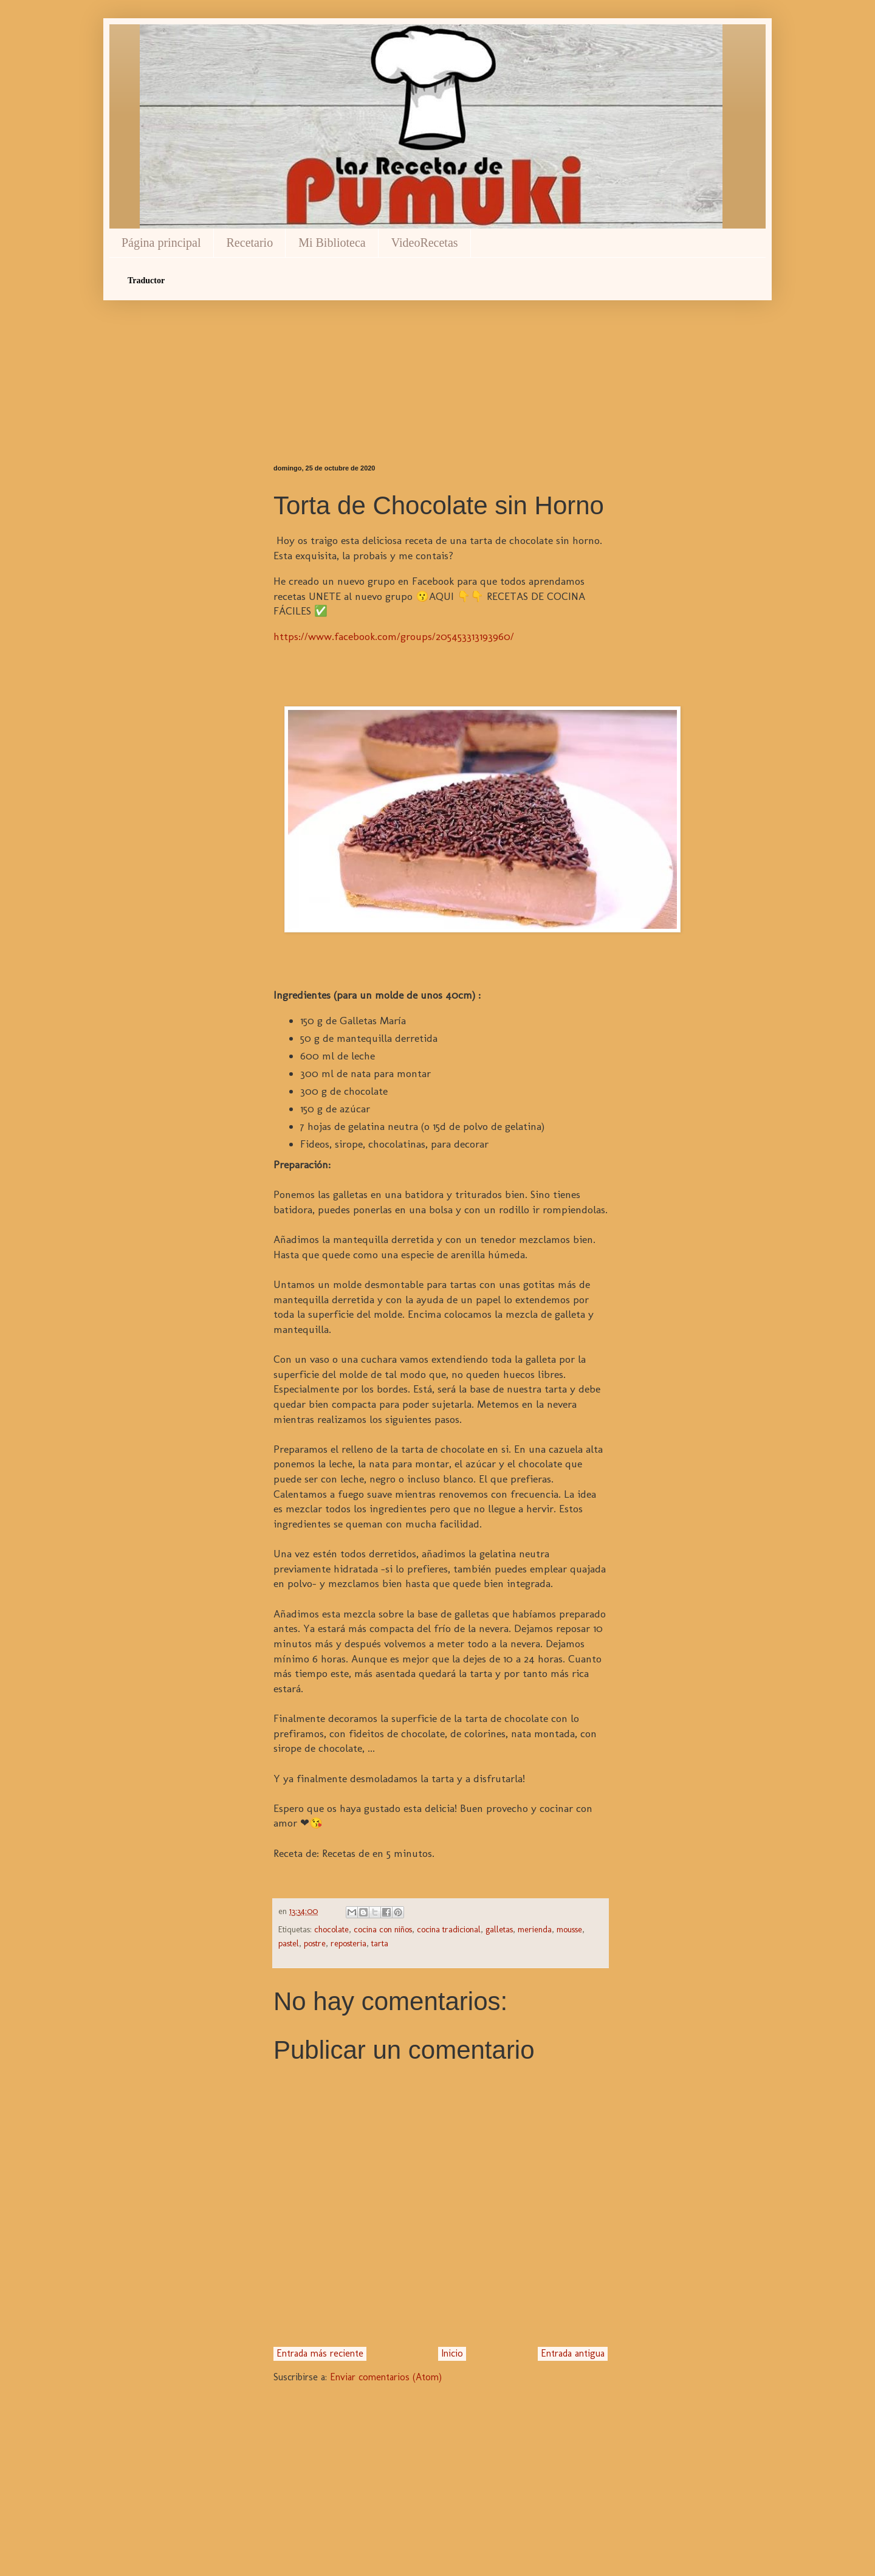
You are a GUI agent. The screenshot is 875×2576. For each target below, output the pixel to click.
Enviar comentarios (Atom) (386, 2377)
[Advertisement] (440, 361)
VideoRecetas (424, 242)
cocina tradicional (449, 1929)
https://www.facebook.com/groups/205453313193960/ (393, 636)
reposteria (348, 1943)
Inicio (452, 2353)
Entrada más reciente (319, 2353)
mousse (569, 1929)
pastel (288, 1943)
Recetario (250, 242)
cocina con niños (383, 1929)
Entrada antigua (573, 2353)
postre (315, 1943)
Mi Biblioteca (332, 242)
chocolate (331, 1929)
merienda (535, 1929)
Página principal (161, 242)
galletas (499, 1929)
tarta (379, 1943)
